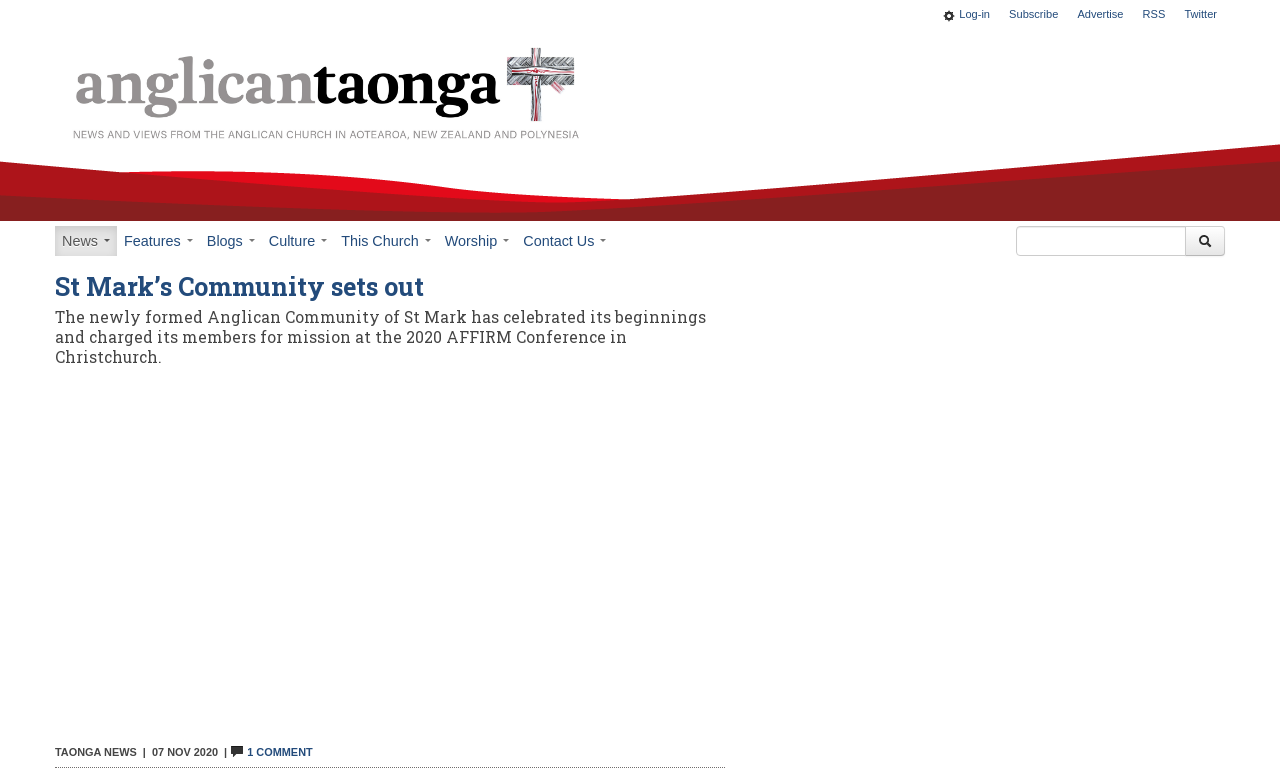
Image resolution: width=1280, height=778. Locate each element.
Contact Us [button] (564, 241)
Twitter (1200, 14)
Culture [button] (298, 241)
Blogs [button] (231, 241)
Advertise (1100, 14)
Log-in (974, 14)
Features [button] (158, 241)
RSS (1154, 14)
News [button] (86, 241)
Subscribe (1033, 14)
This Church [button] (386, 241)
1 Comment (271, 752)
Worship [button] (477, 241)
